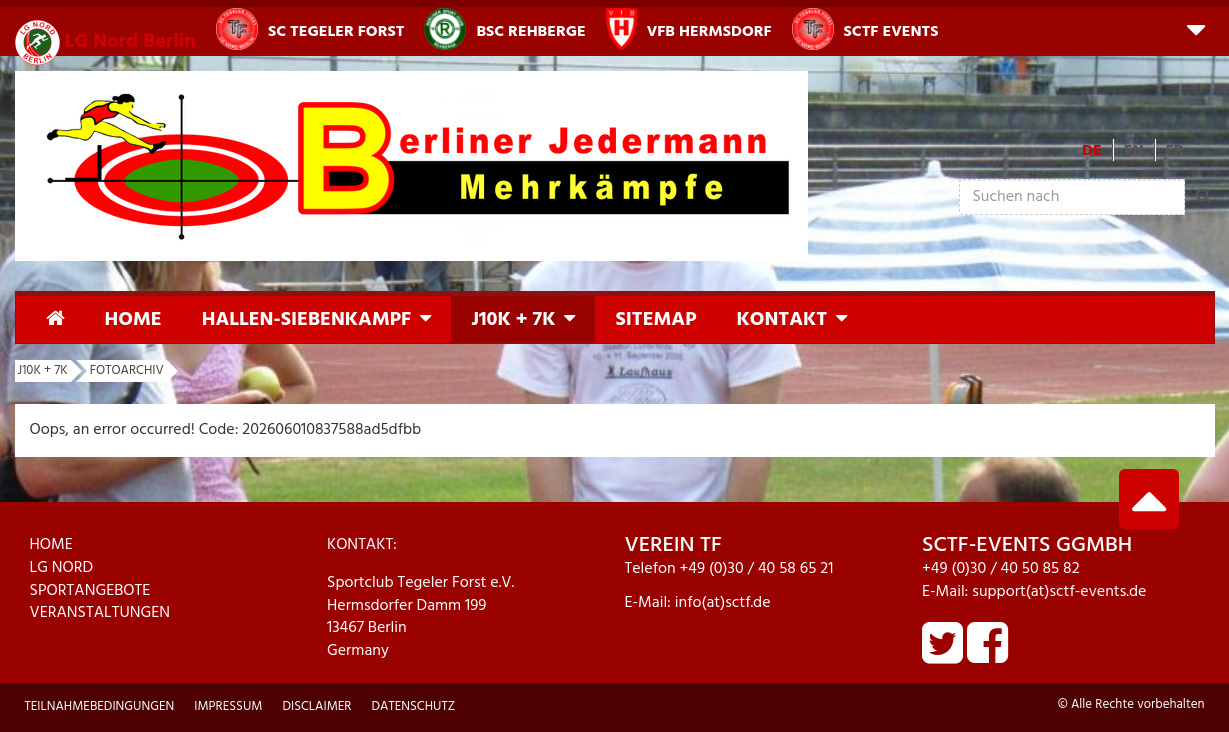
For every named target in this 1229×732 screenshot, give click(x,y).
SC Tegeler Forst (310, 29)
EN (1134, 151)
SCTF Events (865, 29)
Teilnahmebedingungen (100, 706)
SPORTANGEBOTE (90, 591)
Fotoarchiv (127, 370)
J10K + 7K (513, 320)
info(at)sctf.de (723, 603)
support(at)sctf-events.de (1059, 592)
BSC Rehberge (504, 29)
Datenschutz (413, 706)
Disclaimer (316, 706)
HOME (51, 545)
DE (1092, 151)
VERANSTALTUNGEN (100, 613)
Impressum (228, 706)
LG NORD (62, 568)
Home (133, 320)
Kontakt (781, 320)
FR (1175, 151)
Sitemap (655, 320)
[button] (1196, 28)
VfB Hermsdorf (689, 29)
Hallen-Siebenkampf (306, 320)
